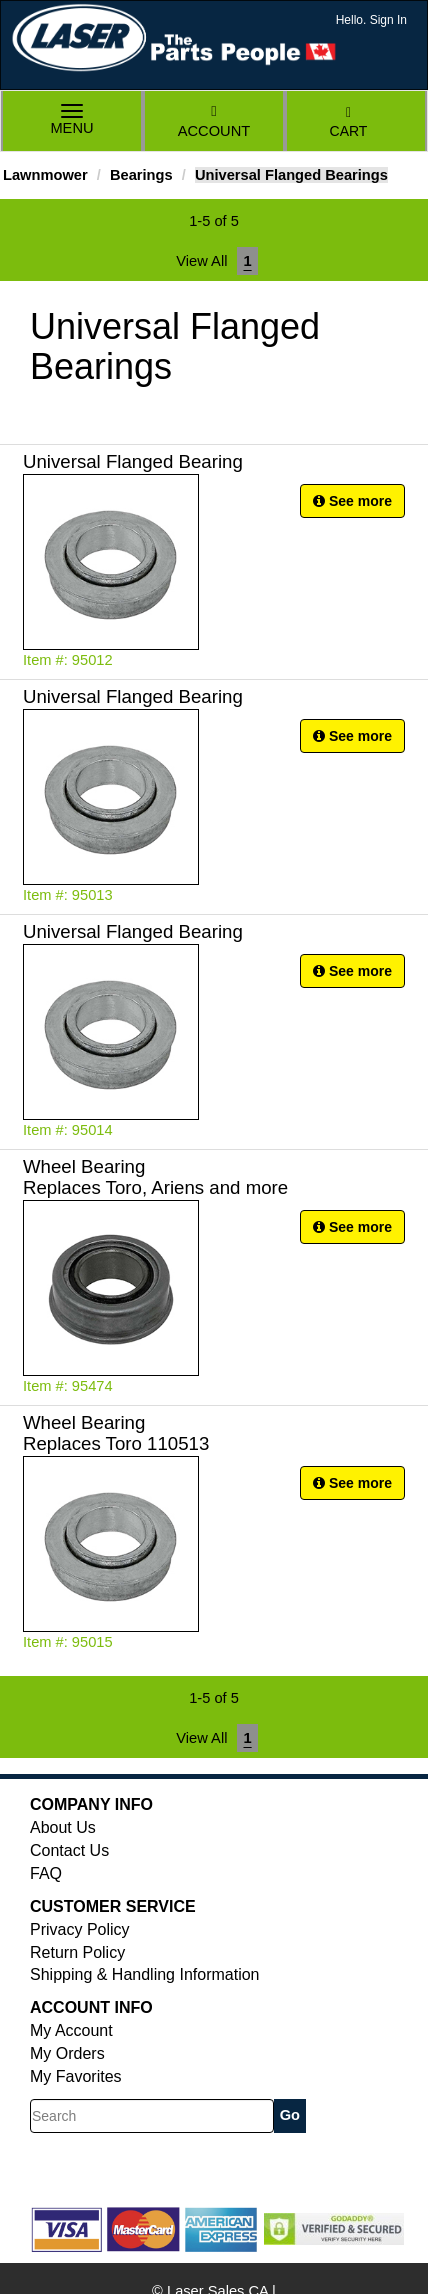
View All (201, 261)
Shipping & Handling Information (144, 1974)
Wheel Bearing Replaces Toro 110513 (116, 1433)
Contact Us (69, 1850)
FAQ (46, 1873)
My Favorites (76, 2076)
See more (352, 501)
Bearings (141, 175)
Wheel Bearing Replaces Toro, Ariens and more (155, 1177)
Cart (349, 122)
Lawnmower (45, 175)
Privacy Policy (80, 1929)
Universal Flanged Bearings (291, 175)
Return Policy (77, 1952)
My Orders (67, 2053)
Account (214, 121)
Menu (72, 121)
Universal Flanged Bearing (133, 461)
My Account (71, 2030)
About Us (63, 1827)
